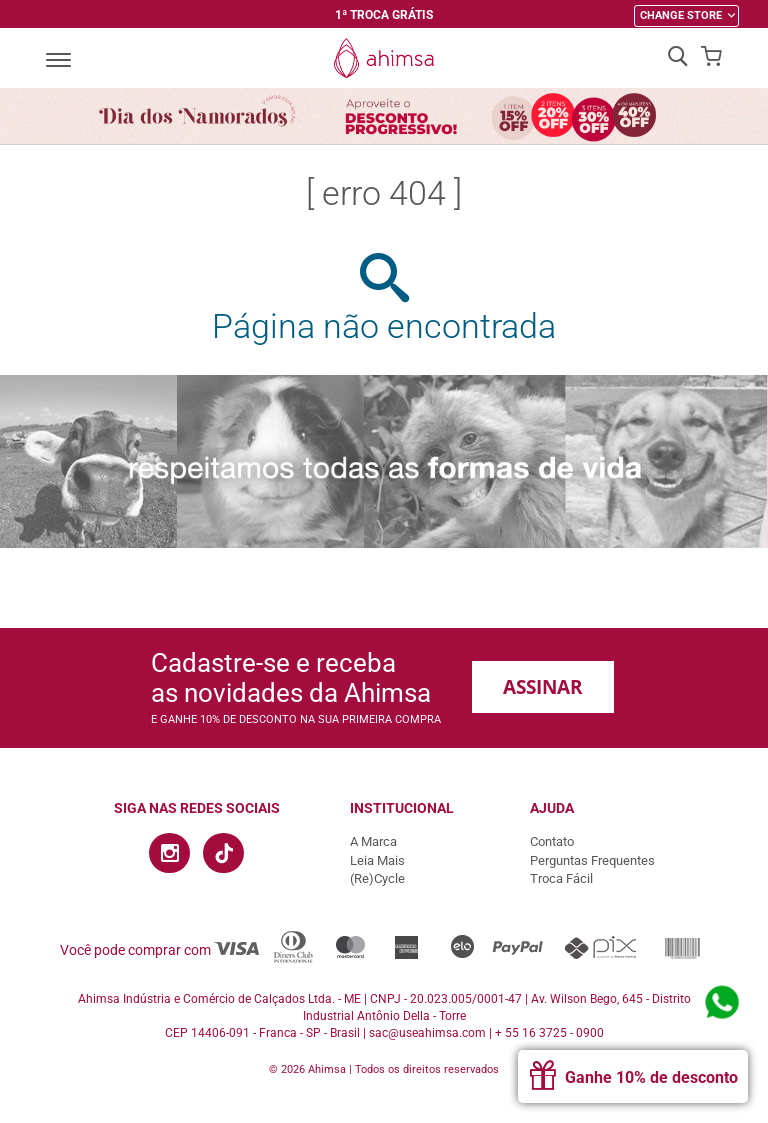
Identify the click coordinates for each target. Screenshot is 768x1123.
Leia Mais (377, 860)
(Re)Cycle (377, 878)
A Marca (373, 841)
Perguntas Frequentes (592, 860)
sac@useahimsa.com (427, 1033)
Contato (552, 841)
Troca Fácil (561, 878)
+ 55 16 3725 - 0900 (549, 1033)
